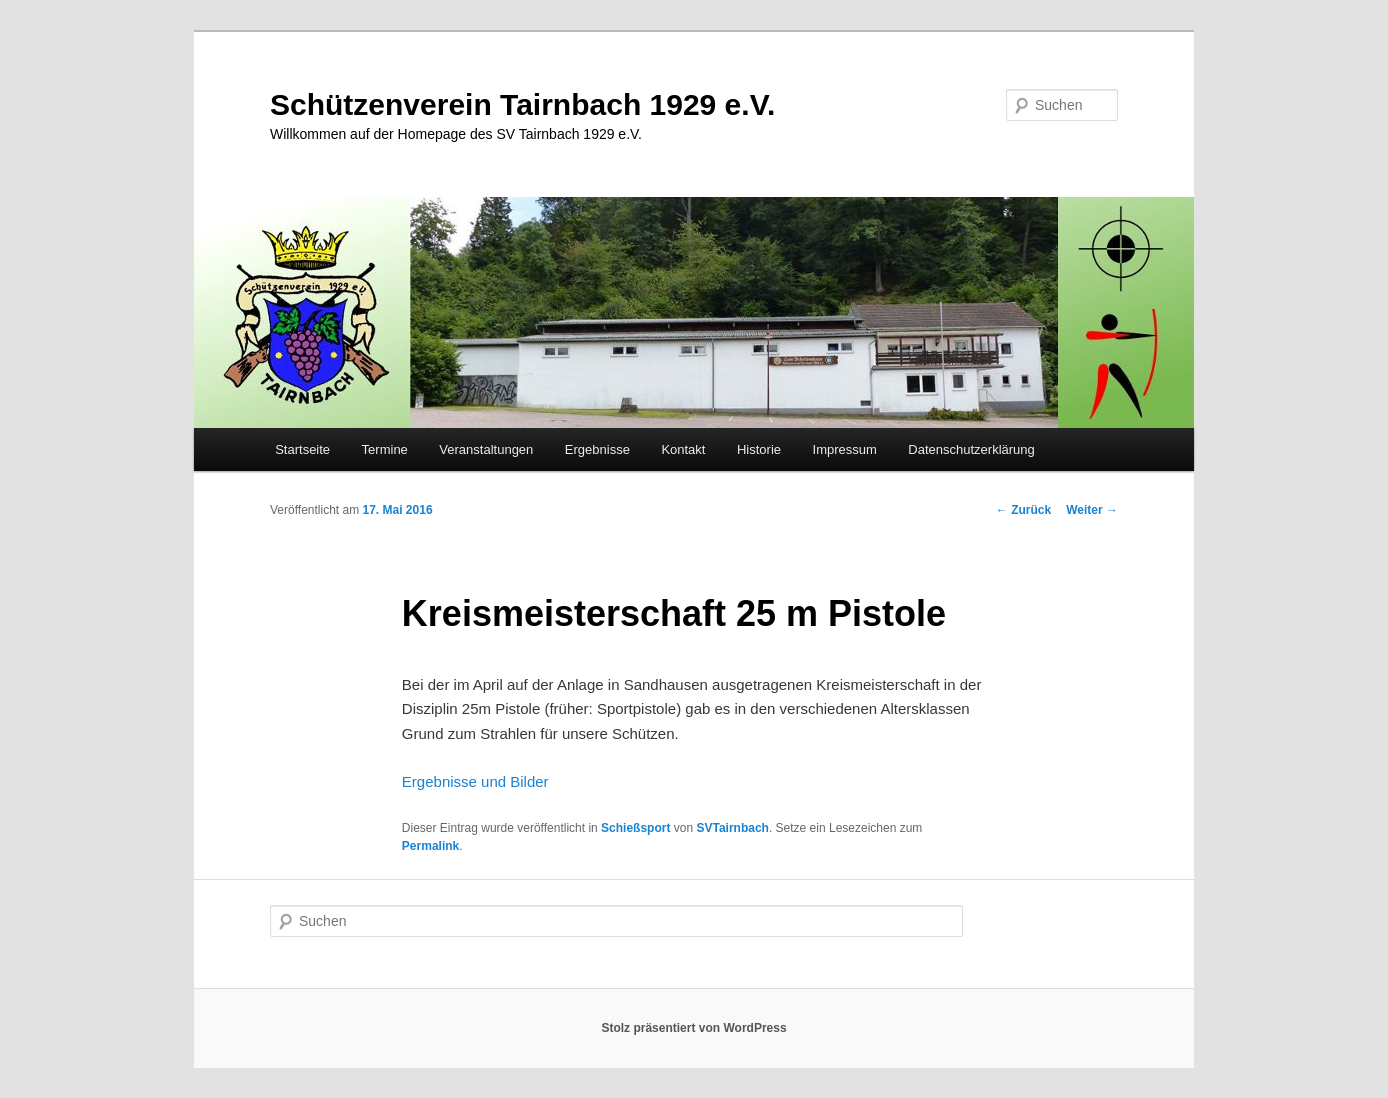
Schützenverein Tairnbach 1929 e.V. (522, 104)
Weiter (1092, 510)
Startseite (302, 449)
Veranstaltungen (486, 449)
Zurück (1023, 510)
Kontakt (683, 449)
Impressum (845, 449)
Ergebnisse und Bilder (475, 781)
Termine (385, 449)
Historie (759, 449)
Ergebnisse (597, 449)
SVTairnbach (732, 828)
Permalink (430, 846)
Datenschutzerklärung (971, 449)
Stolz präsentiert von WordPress (693, 1028)
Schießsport (635, 828)
